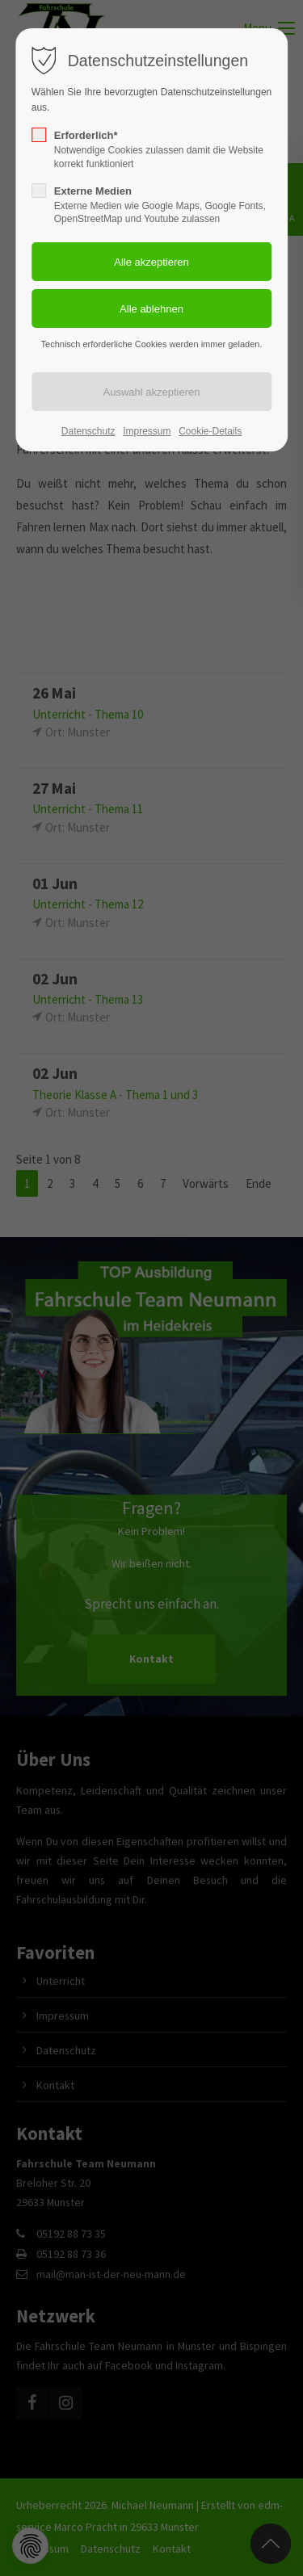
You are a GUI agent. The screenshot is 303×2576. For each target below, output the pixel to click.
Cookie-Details (210, 431)
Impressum (146, 431)
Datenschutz (88, 431)
